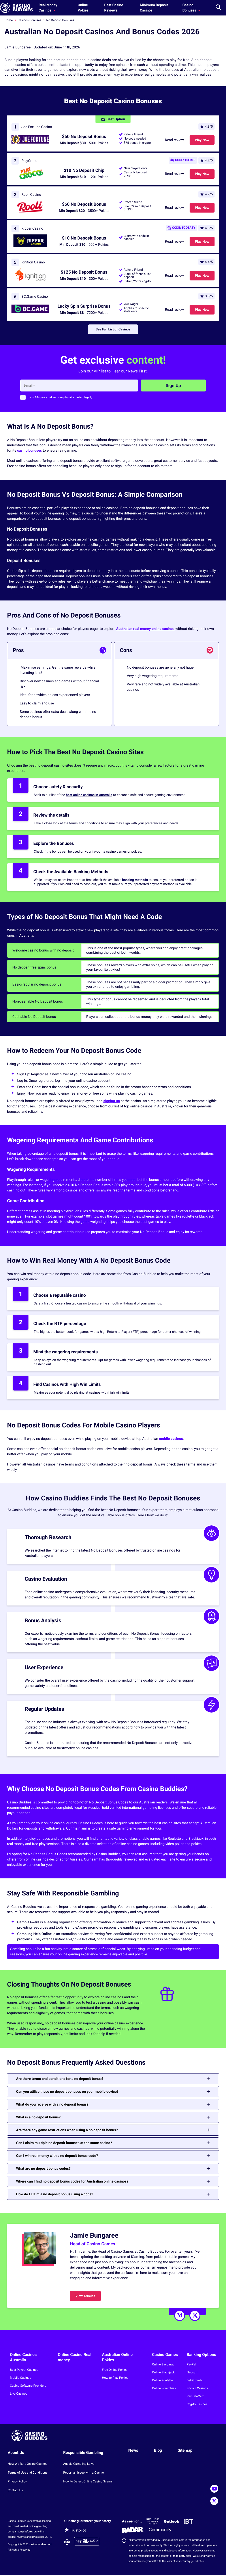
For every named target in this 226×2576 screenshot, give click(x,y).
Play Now (202, 140)
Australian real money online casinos (145, 629)
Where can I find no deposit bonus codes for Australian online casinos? (113, 2181)
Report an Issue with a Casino (83, 2472)
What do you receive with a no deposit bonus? (113, 2104)
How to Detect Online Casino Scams (88, 2481)
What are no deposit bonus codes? (113, 2168)
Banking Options (201, 2354)
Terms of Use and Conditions (27, 2472)
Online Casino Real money (74, 2357)
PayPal (191, 2364)
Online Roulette (162, 2380)
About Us (16, 2452)
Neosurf (192, 2372)
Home (8, 20)
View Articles (85, 2296)
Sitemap (185, 2450)
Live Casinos (18, 2394)
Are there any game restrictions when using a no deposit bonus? (113, 2130)
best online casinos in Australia (89, 795)
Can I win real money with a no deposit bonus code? (113, 2156)
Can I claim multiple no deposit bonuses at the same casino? (113, 2143)
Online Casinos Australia (23, 2357)
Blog (158, 2450)
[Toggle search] (218, 7)
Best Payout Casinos (24, 2370)
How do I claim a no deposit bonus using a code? (113, 2194)
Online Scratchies (164, 2388)
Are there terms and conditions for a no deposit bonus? (113, 2079)
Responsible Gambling (83, 2452)
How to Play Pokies (115, 2378)
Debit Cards (195, 2380)
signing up (111, 1101)
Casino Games (165, 2354)
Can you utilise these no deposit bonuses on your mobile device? (113, 2091)
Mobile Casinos (20, 2378)
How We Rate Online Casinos (27, 2464)
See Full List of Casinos (113, 329)
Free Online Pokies (114, 2370)
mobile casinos (171, 1439)
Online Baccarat (163, 2364)
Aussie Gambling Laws (78, 2464)
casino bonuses (29, 450)
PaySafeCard (195, 2396)
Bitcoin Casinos (197, 2388)
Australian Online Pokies (117, 2357)
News (133, 2450)
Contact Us (15, 2490)
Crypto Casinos (197, 2404)
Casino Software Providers (28, 2386)
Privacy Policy (17, 2481)
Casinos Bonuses (29, 20)
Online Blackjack (163, 2372)
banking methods (135, 880)
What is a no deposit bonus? (113, 2117)
